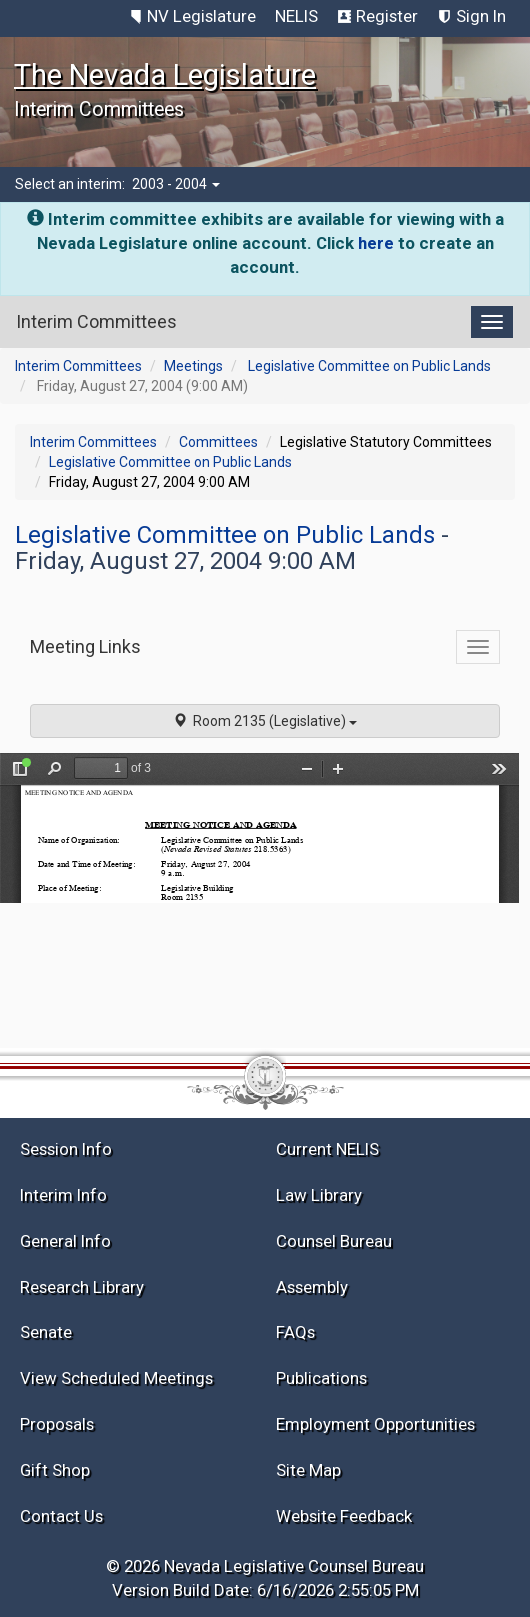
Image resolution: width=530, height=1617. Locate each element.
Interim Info (63, 1195)
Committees (218, 442)
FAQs (295, 1332)
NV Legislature (201, 16)
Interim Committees (78, 366)
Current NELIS (327, 1149)
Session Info (66, 1149)
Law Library (319, 1195)
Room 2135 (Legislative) (265, 721)
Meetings (193, 366)
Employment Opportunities (375, 1424)
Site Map (308, 1470)
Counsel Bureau (334, 1241)
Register (387, 16)
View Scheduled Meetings (116, 1378)
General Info (65, 1241)
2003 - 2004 (176, 184)
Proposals (57, 1424)
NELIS (296, 16)
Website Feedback (344, 1516)
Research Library (82, 1287)
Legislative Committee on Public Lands (369, 366)
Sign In (481, 16)
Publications (321, 1378)
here (376, 243)
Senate (46, 1332)
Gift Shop (55, 1470)
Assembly (312, 1287)
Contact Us (61, 1516)
